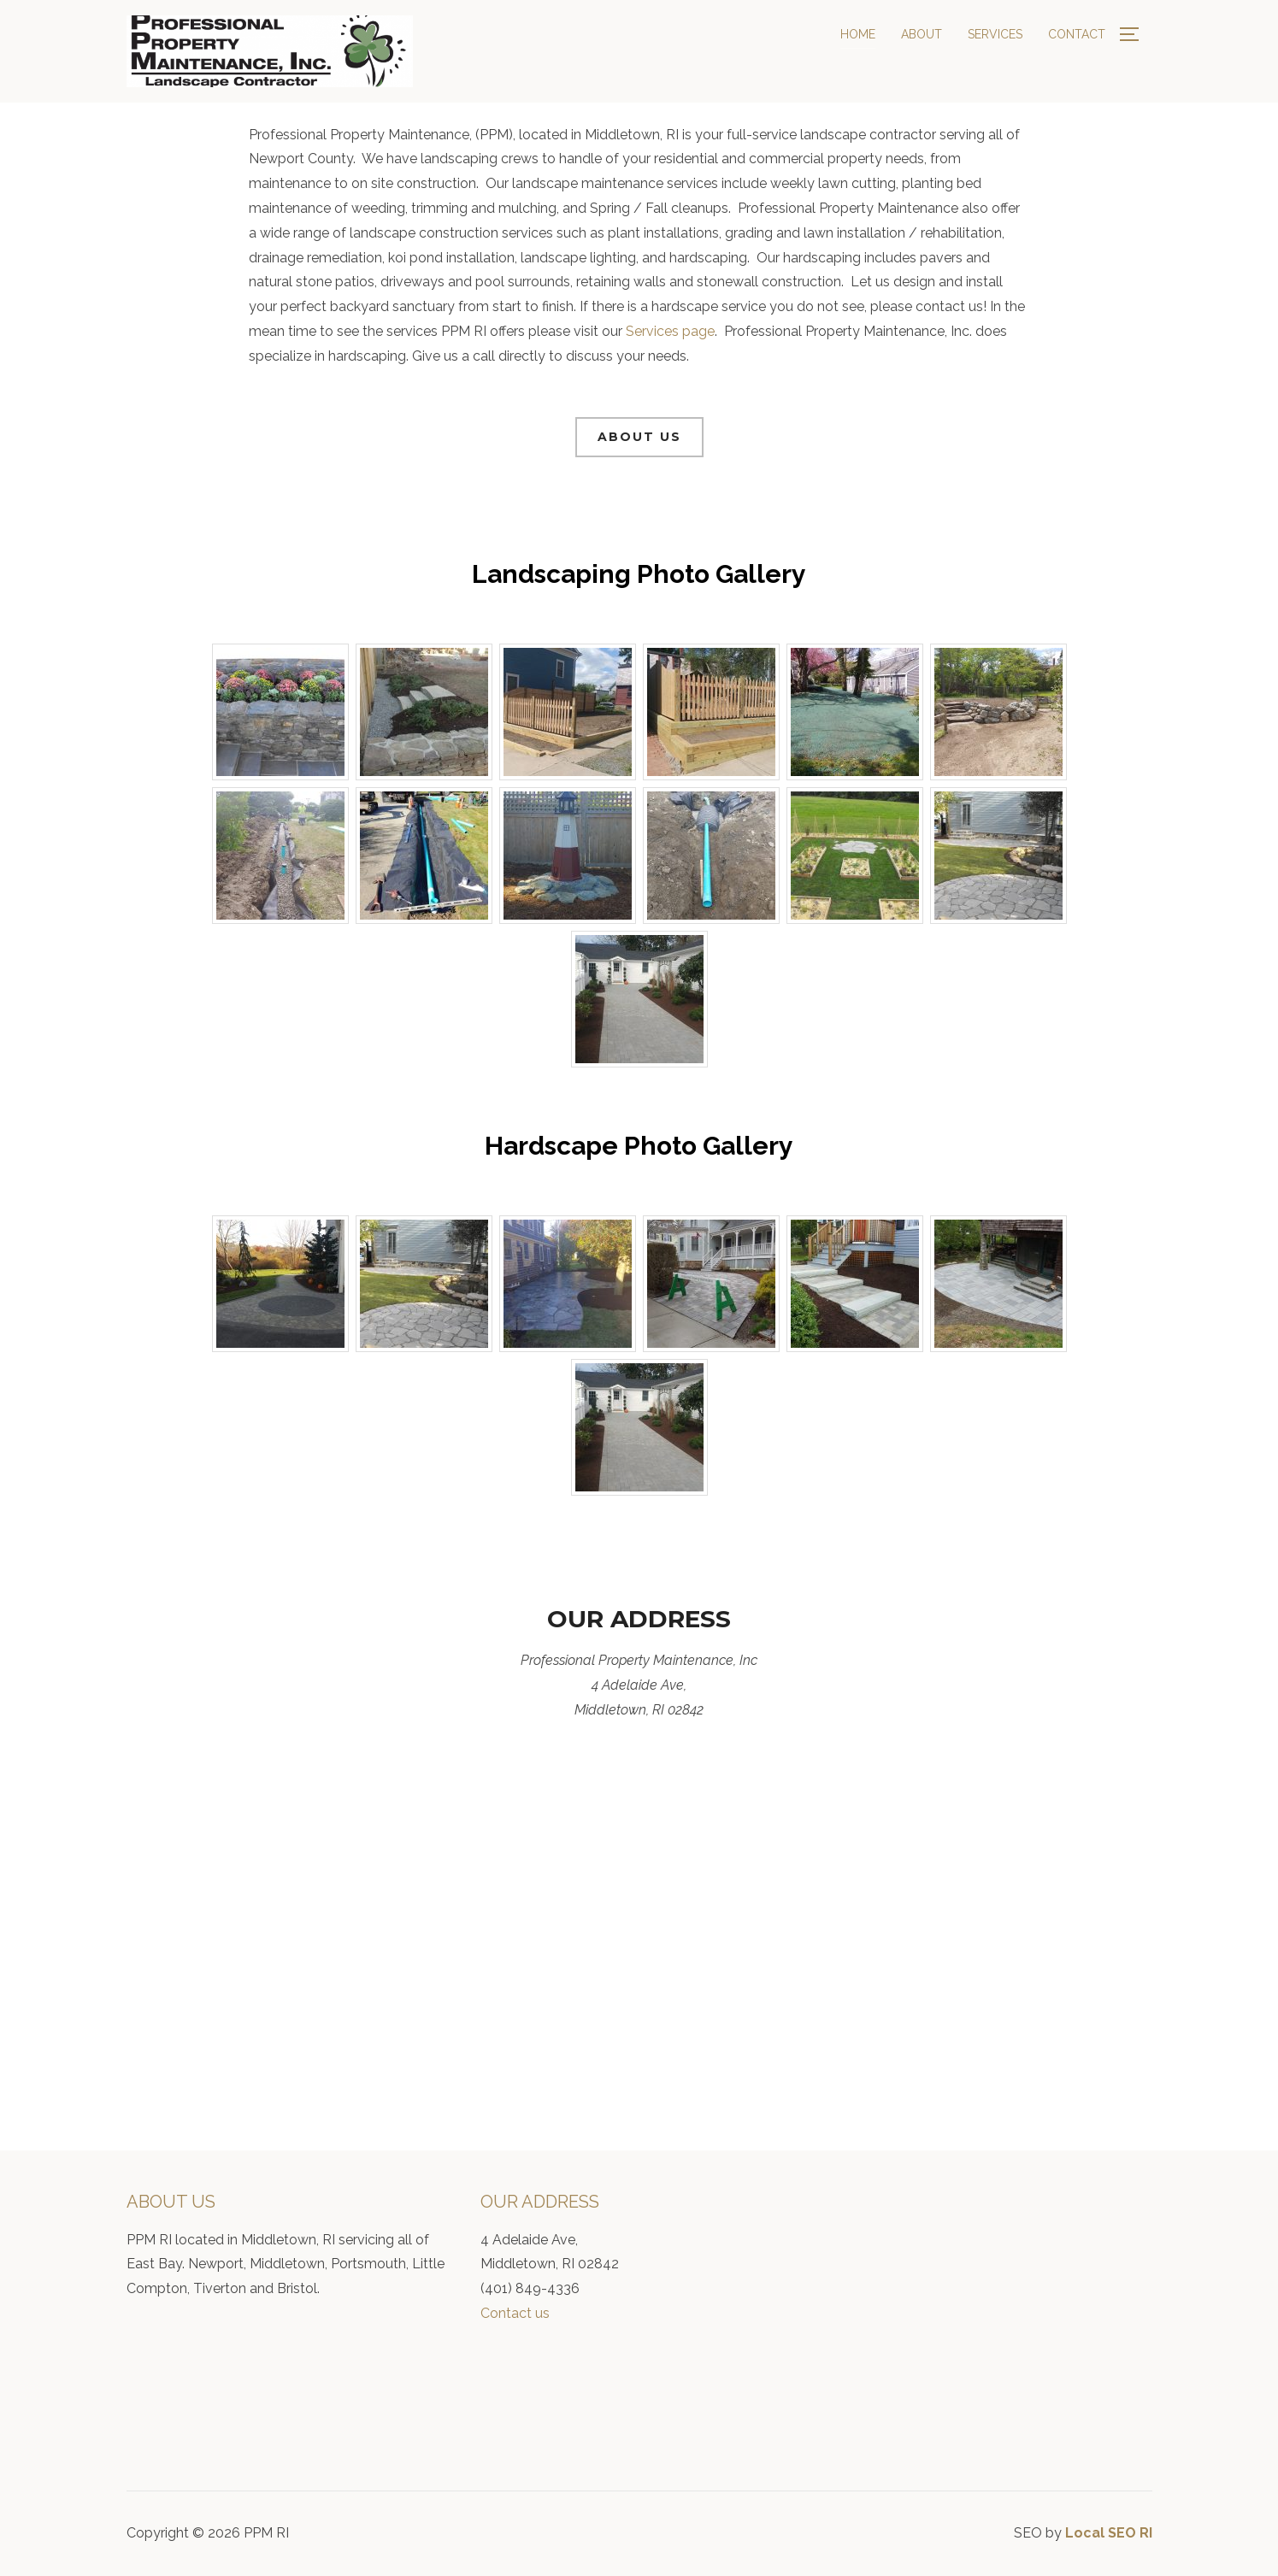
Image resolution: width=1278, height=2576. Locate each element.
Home (857, 34)
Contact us (515, 2313)
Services (995, 34)
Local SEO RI (1108, 2533)
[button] (639, 437)
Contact (1076, 34)
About (921, 34)
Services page (670, 331)
